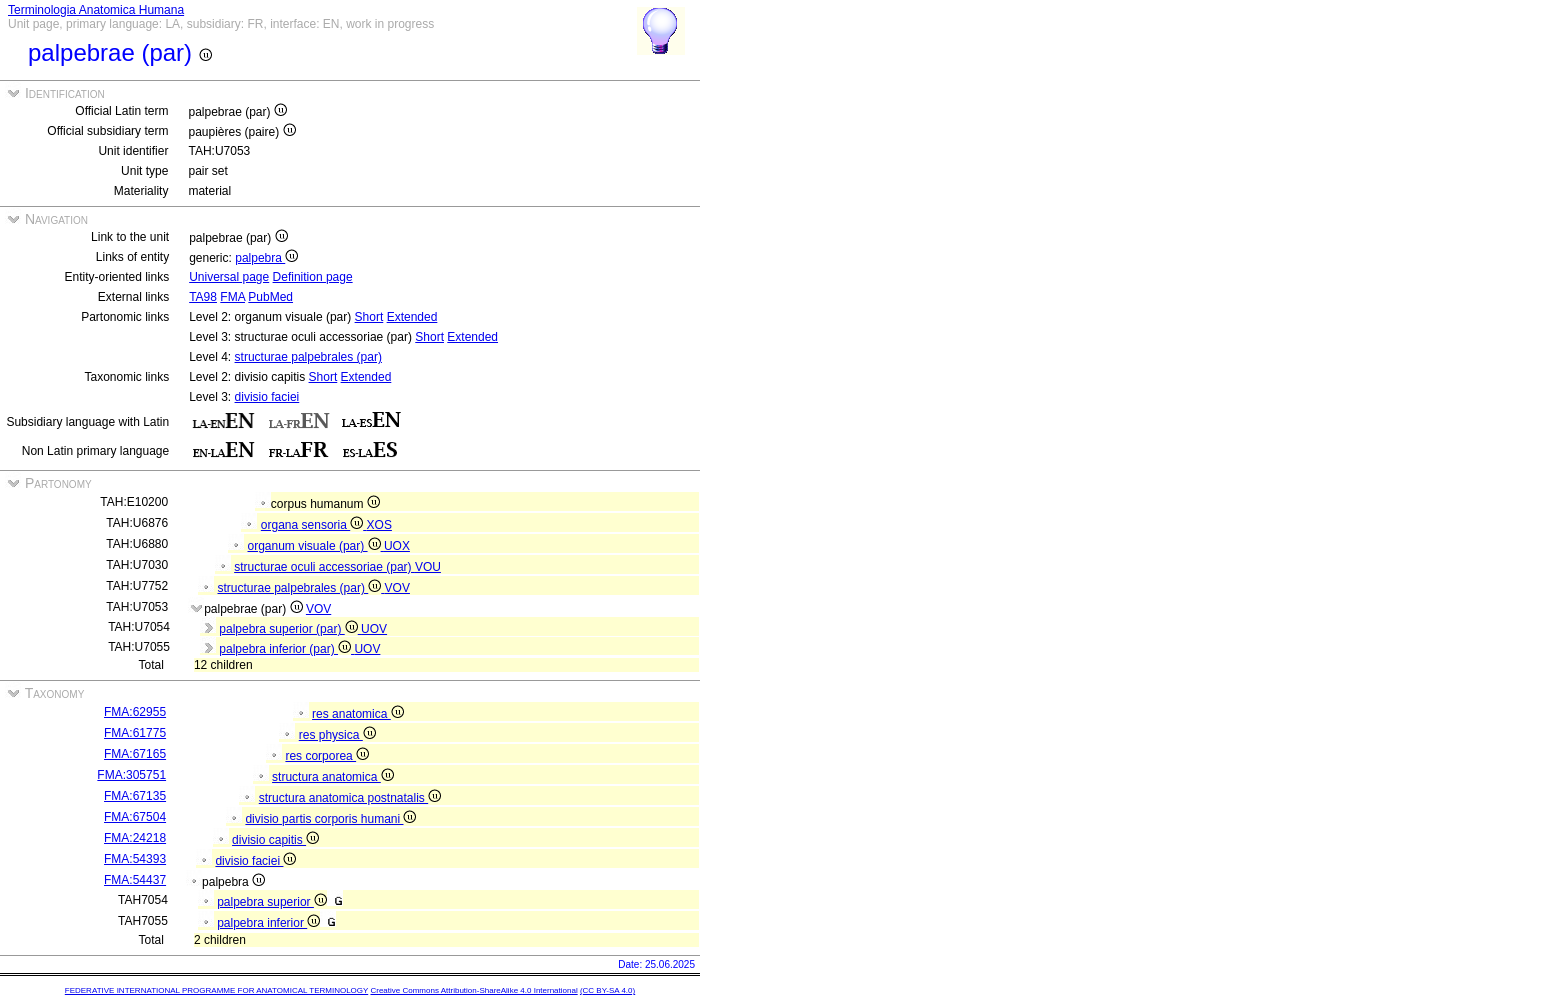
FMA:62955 (135, 712)
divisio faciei (267, 397)
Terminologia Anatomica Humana (96, 10)
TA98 (203, 297)
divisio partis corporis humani (330, 819)
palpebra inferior (268, 923)
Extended (412, 317)
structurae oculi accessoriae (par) (324, 567)
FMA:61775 (135, 733)
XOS (379, 525)
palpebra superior (272, 902)
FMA (232, 297)
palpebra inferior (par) (286, 649)
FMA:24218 (135, 838)
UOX (397, 546)
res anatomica (358, 714)
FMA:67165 (135, 754)
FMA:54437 (135, 880)
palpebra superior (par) (290, 629)
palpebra (266, 258)
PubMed (270, 297)
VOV (397, 588)
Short (369, 317)
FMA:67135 (135, 796)
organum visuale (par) (316, 546)
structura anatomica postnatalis (350, 798)
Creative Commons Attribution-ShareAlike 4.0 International (473, 990)
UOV (374, 629)
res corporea (327, 756)
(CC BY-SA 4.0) (607, 990)
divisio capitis (275, 840)
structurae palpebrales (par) (308, 357)
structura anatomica (333, 777)
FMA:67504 (135, 817)
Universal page (229, 277)
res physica (337, 735)
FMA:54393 (135, 859)
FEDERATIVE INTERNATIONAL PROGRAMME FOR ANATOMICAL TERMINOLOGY (216, 990)
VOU (428, 567)
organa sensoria (314, 525)
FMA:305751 (131, 775)
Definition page (313, 277)
